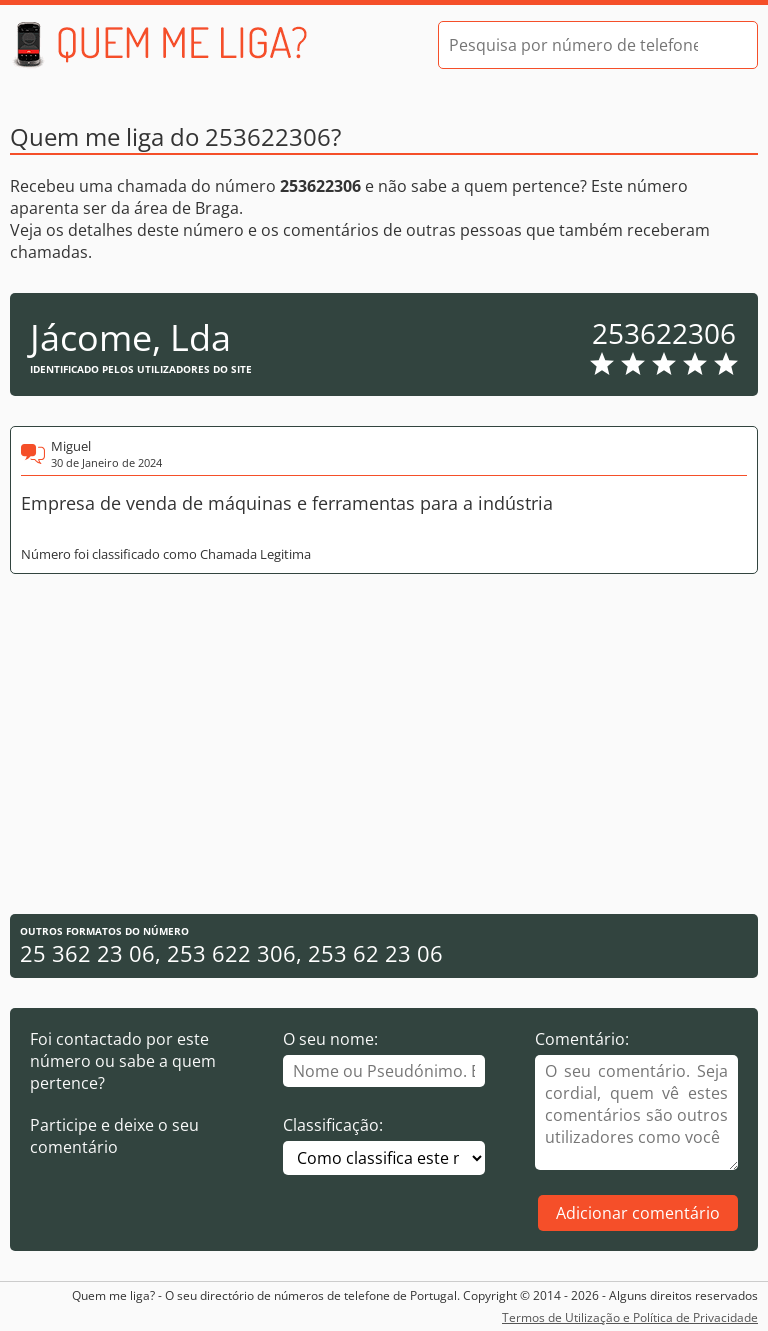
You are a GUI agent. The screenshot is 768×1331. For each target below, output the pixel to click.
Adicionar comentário (638, 1213)
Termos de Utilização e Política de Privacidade (630, 1317)
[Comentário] (636, 1112)
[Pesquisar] (725, 45)
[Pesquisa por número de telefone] (573, 45)
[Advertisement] (384, 744)
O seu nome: (330, 1039)
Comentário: (582, 1039)
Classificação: (333, 1125)
